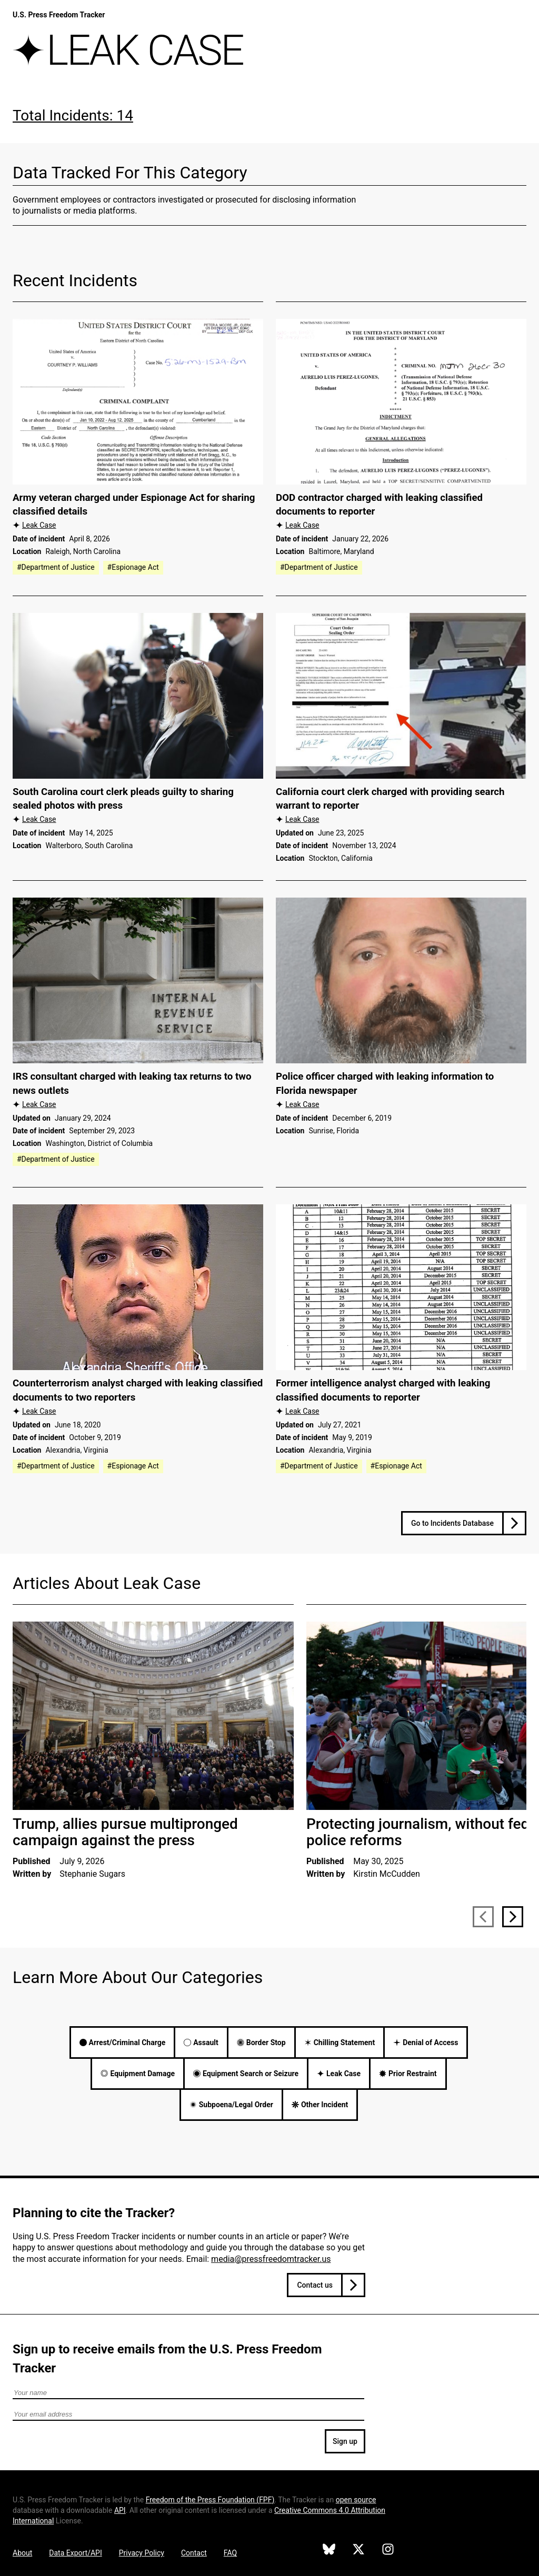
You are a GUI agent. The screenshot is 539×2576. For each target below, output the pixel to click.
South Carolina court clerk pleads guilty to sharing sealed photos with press (123, 799)
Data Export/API (75, 2553)
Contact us (315, 2285)
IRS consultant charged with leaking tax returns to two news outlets (132, 1083)
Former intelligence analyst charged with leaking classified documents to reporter (383, 1390)
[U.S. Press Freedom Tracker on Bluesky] (329, 2551)
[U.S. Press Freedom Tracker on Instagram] (388, 2551)
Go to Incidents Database (452, 1523)
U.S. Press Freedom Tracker (59, 15)
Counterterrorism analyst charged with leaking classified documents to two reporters (138, 1390)
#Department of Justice (56, 567)
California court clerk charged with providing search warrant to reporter (390, 799)
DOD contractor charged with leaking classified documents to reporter (379, 505)
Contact (194, 2553)
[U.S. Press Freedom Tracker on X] (358, 2551)
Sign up (345, 2441)
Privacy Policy (141, 2553)
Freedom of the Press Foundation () (210, 2500)
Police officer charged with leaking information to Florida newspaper (385, 1083)
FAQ (230, 2553)
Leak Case (39, 525)
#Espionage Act (133, 567)
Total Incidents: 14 (73, 115)
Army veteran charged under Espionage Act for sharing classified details (134, 505)
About (22, 2553)
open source (356, 2500)
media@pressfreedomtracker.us (271, 2259)
